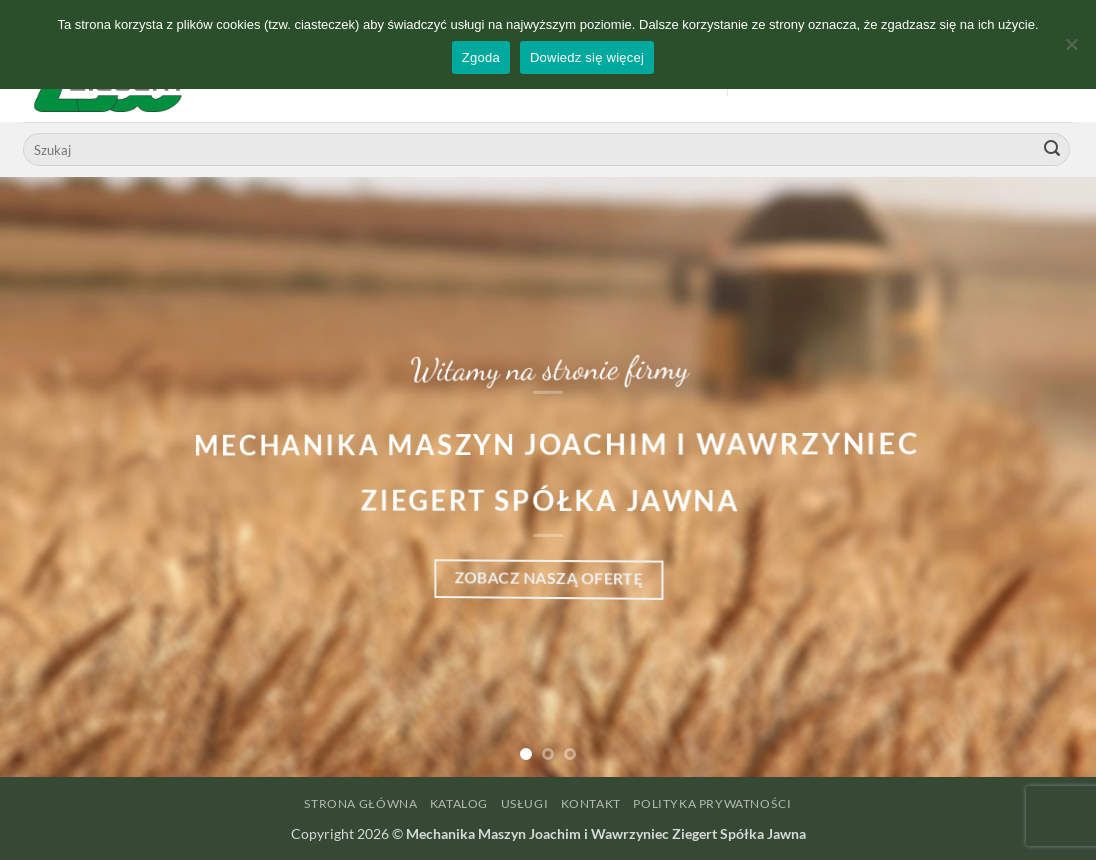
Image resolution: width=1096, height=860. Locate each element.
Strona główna (360, 803)
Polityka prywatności (712, 803)
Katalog (459, 803)
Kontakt (591, 803)
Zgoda (481, 57)
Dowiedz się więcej (587, 57)
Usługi (525, 803)
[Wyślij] (1052, 150)
